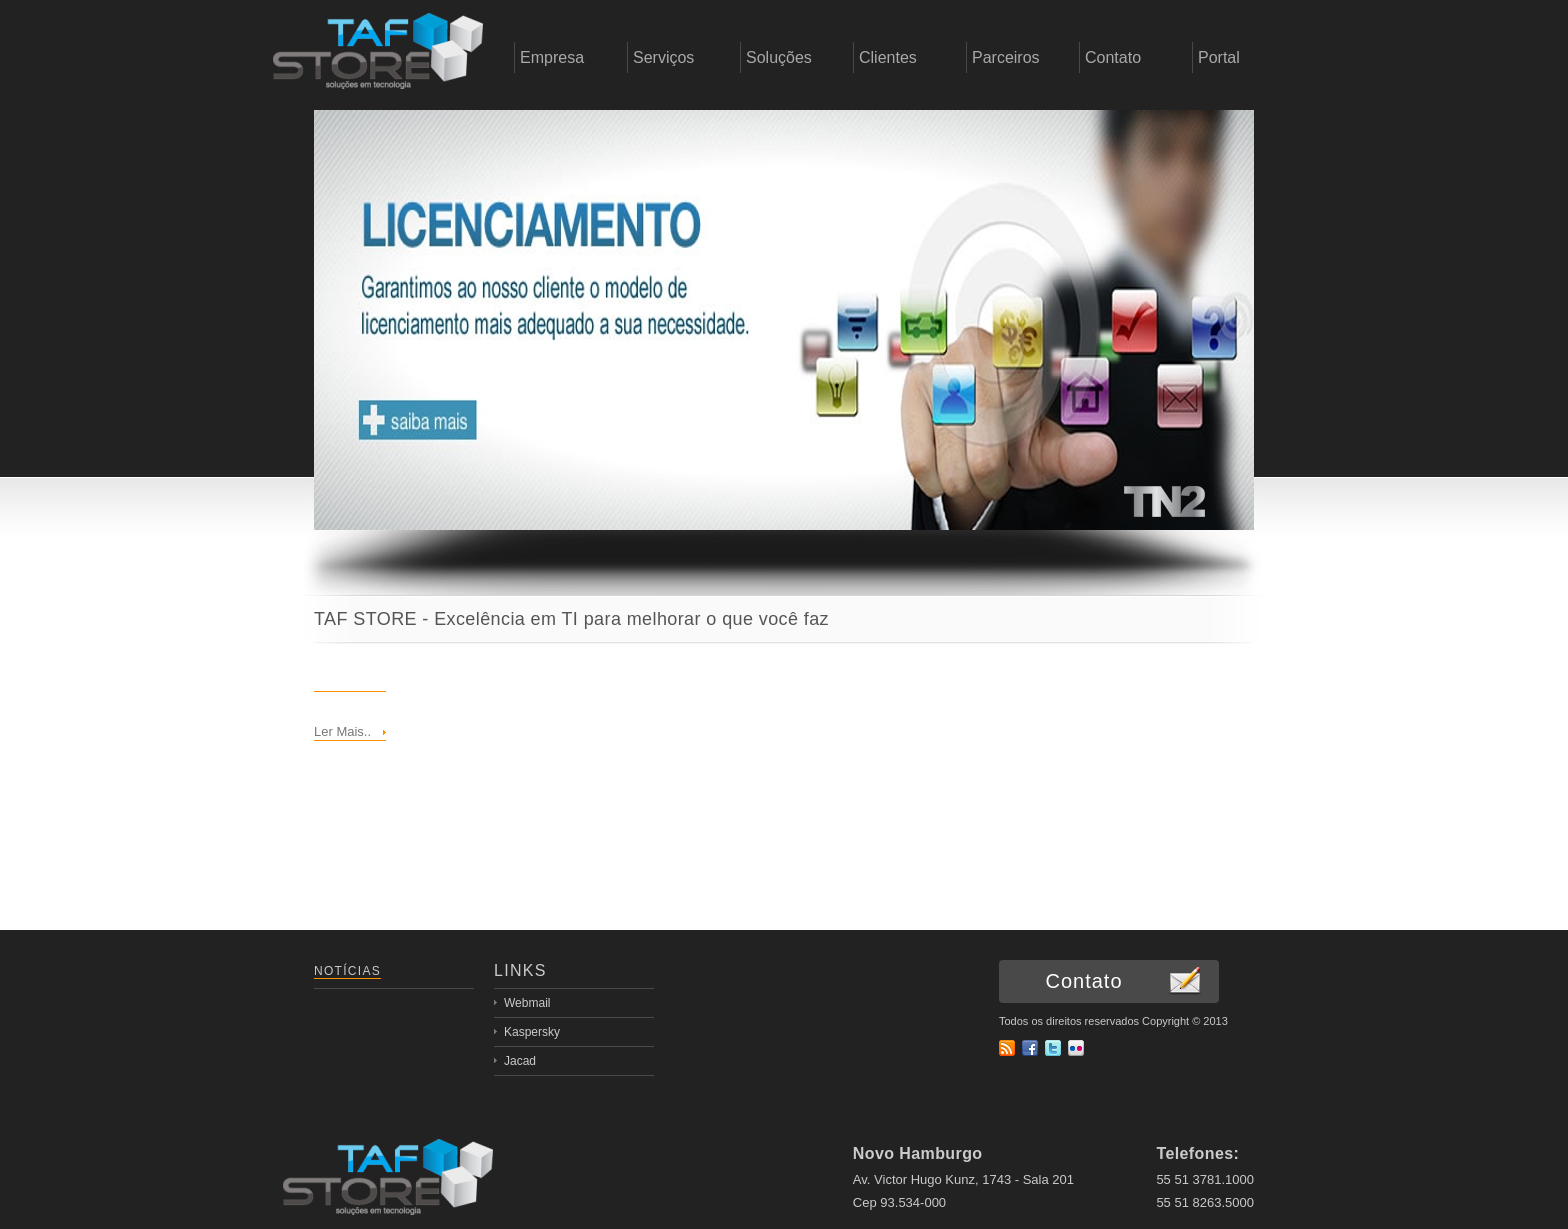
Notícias (347, 971)
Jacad (520, 1061)
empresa (378, 58)
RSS (1007, 1048)
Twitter (1053, 1048)
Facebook (1030, 1048)
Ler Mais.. (342, 731)
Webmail (527, 1003)
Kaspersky (532, 1032)
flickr (1076, 1048)
